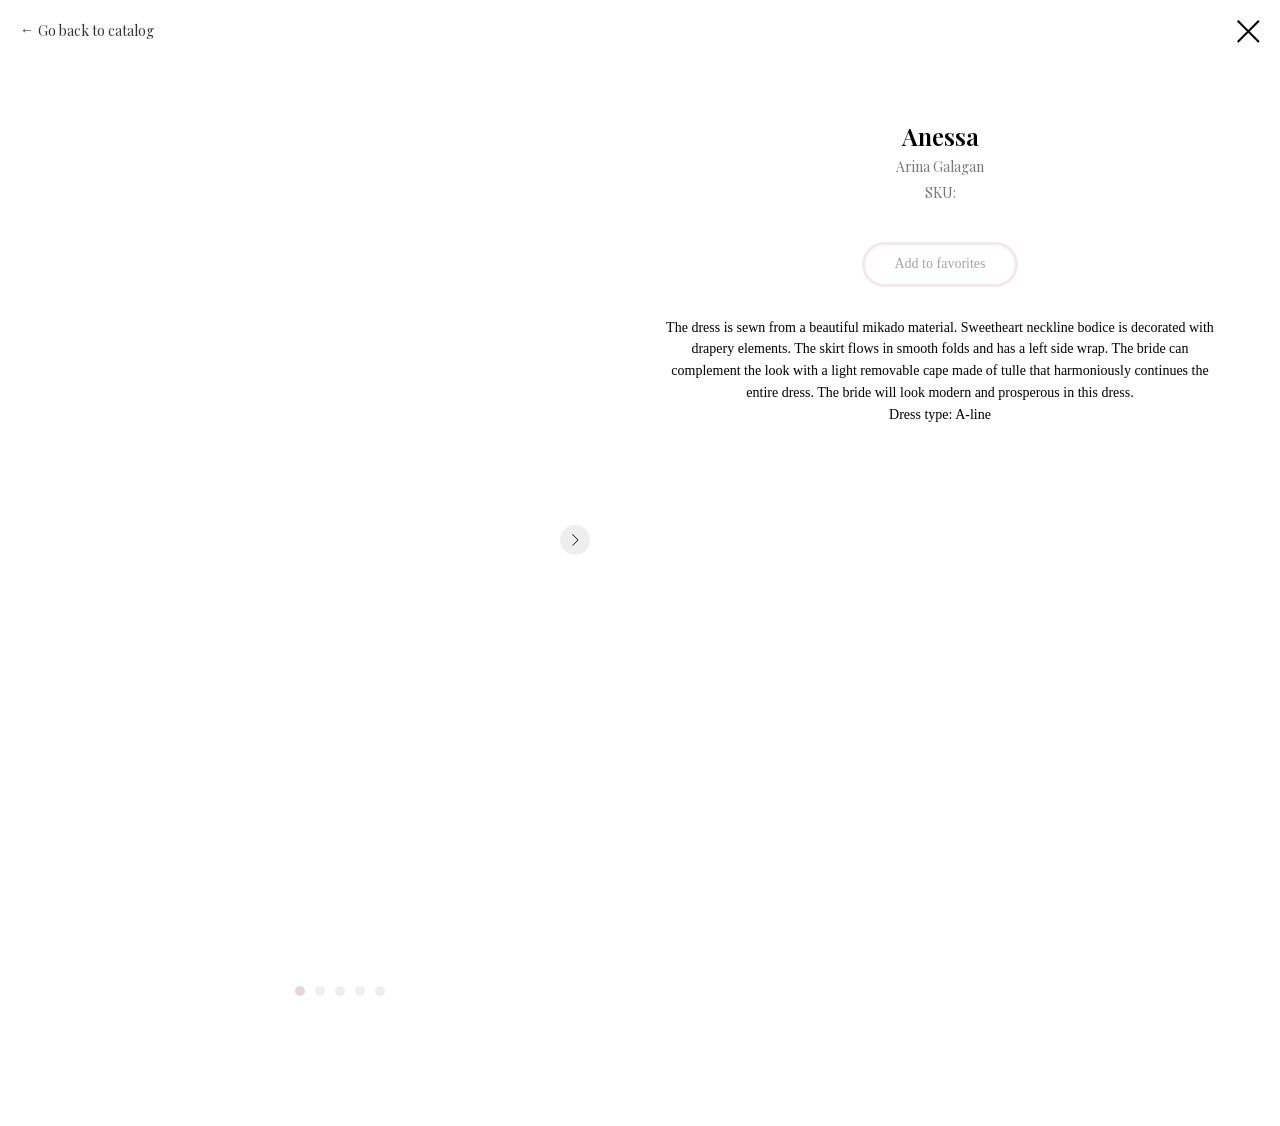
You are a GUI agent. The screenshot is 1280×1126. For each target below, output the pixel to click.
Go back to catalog (96, 30)
